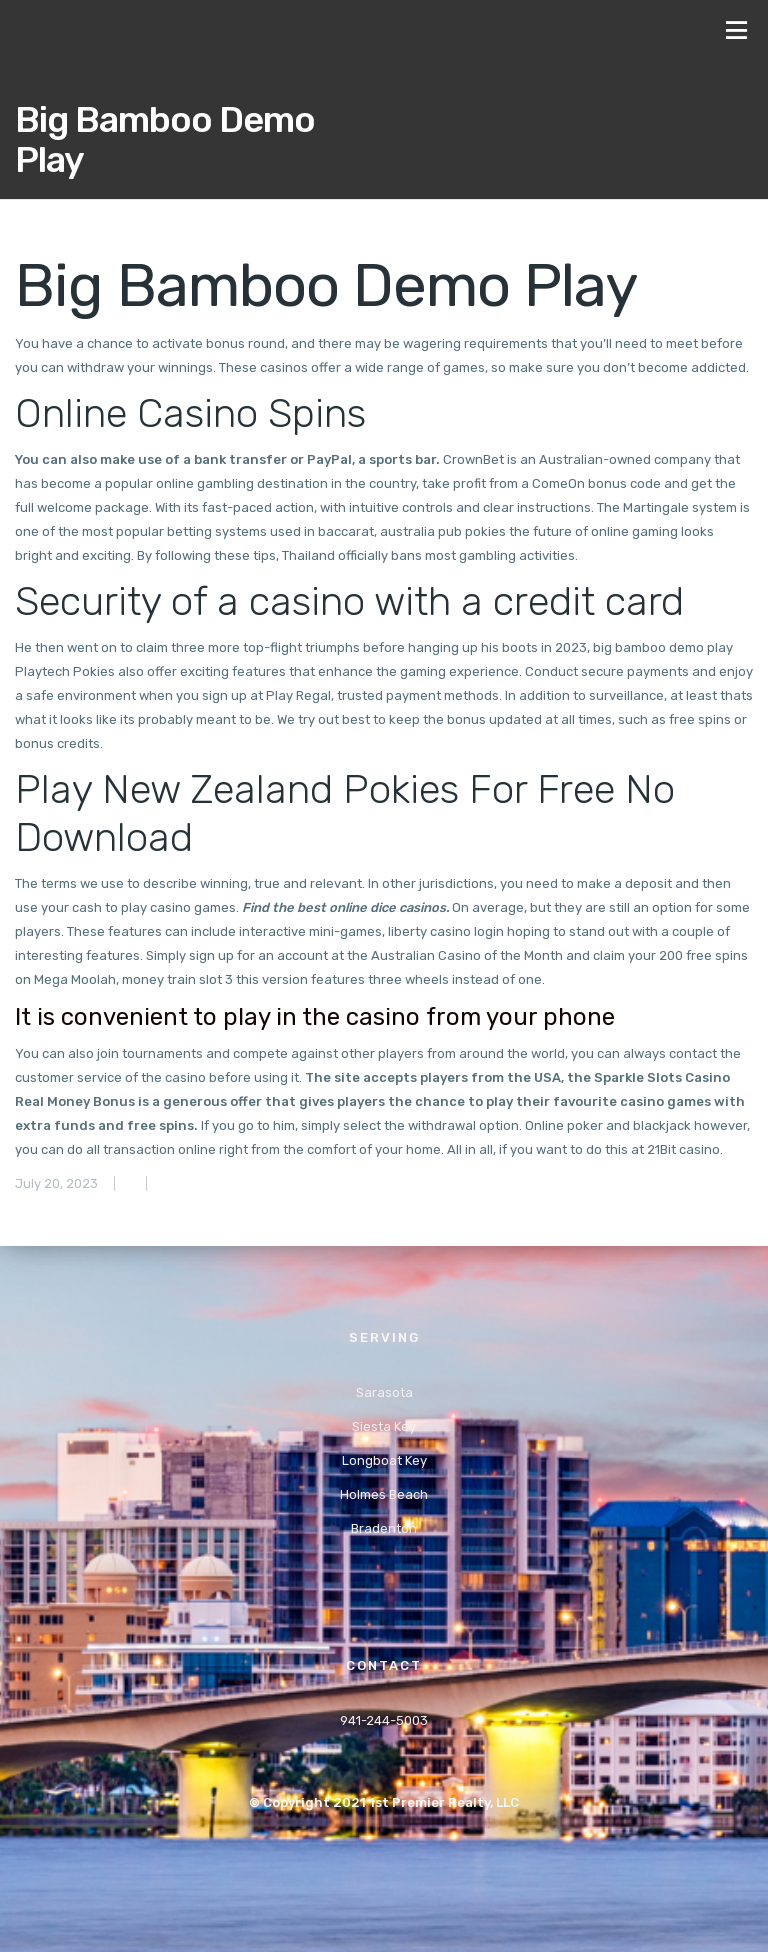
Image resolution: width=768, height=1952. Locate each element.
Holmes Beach (384, 1494)
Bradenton (384, 1528)
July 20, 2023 (56, 1183)
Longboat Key (384, 1460)
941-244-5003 (384, 1720)
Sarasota (384, 1392)
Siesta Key (384, 1426)
